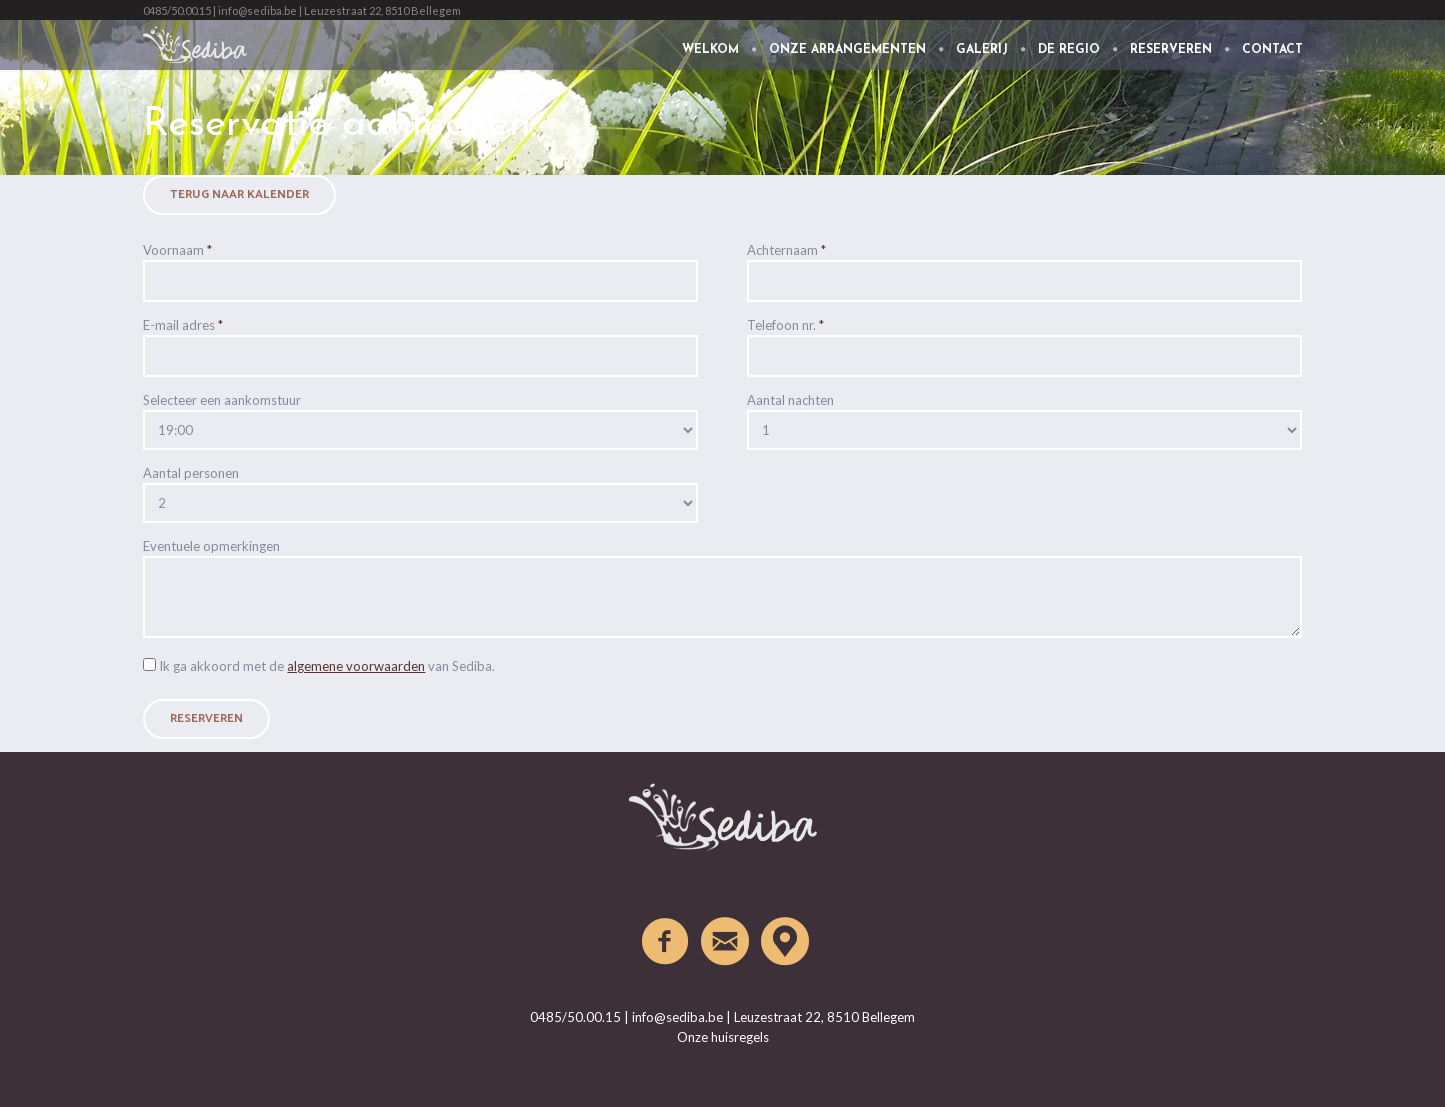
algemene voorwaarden (356, 666)
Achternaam (786, 250)
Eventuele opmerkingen (211, 546)
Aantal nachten (790, 400)
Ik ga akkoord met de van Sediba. (327, 666)
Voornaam (177, 250)
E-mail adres (183, 325)
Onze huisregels (723, 1037)
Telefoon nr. (785, 325)
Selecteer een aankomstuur (222, 400)
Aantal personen (191, 473)
